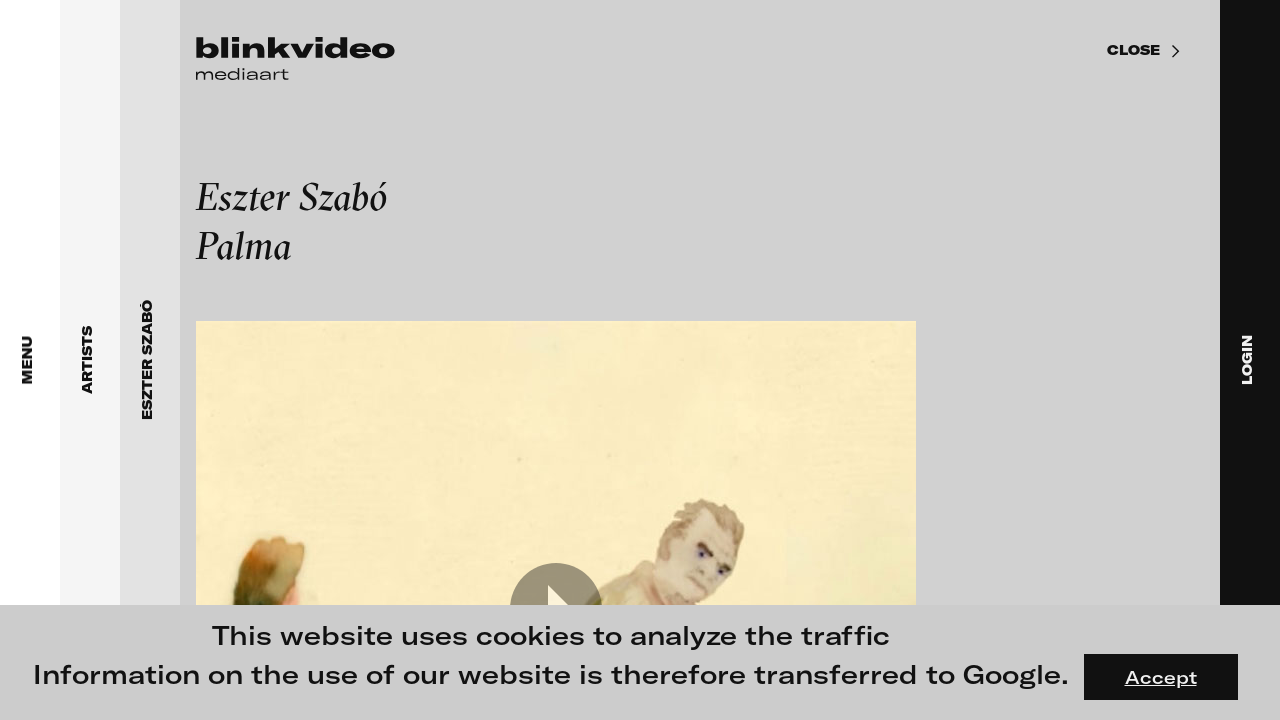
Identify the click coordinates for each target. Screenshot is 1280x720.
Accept (1161, 677)
